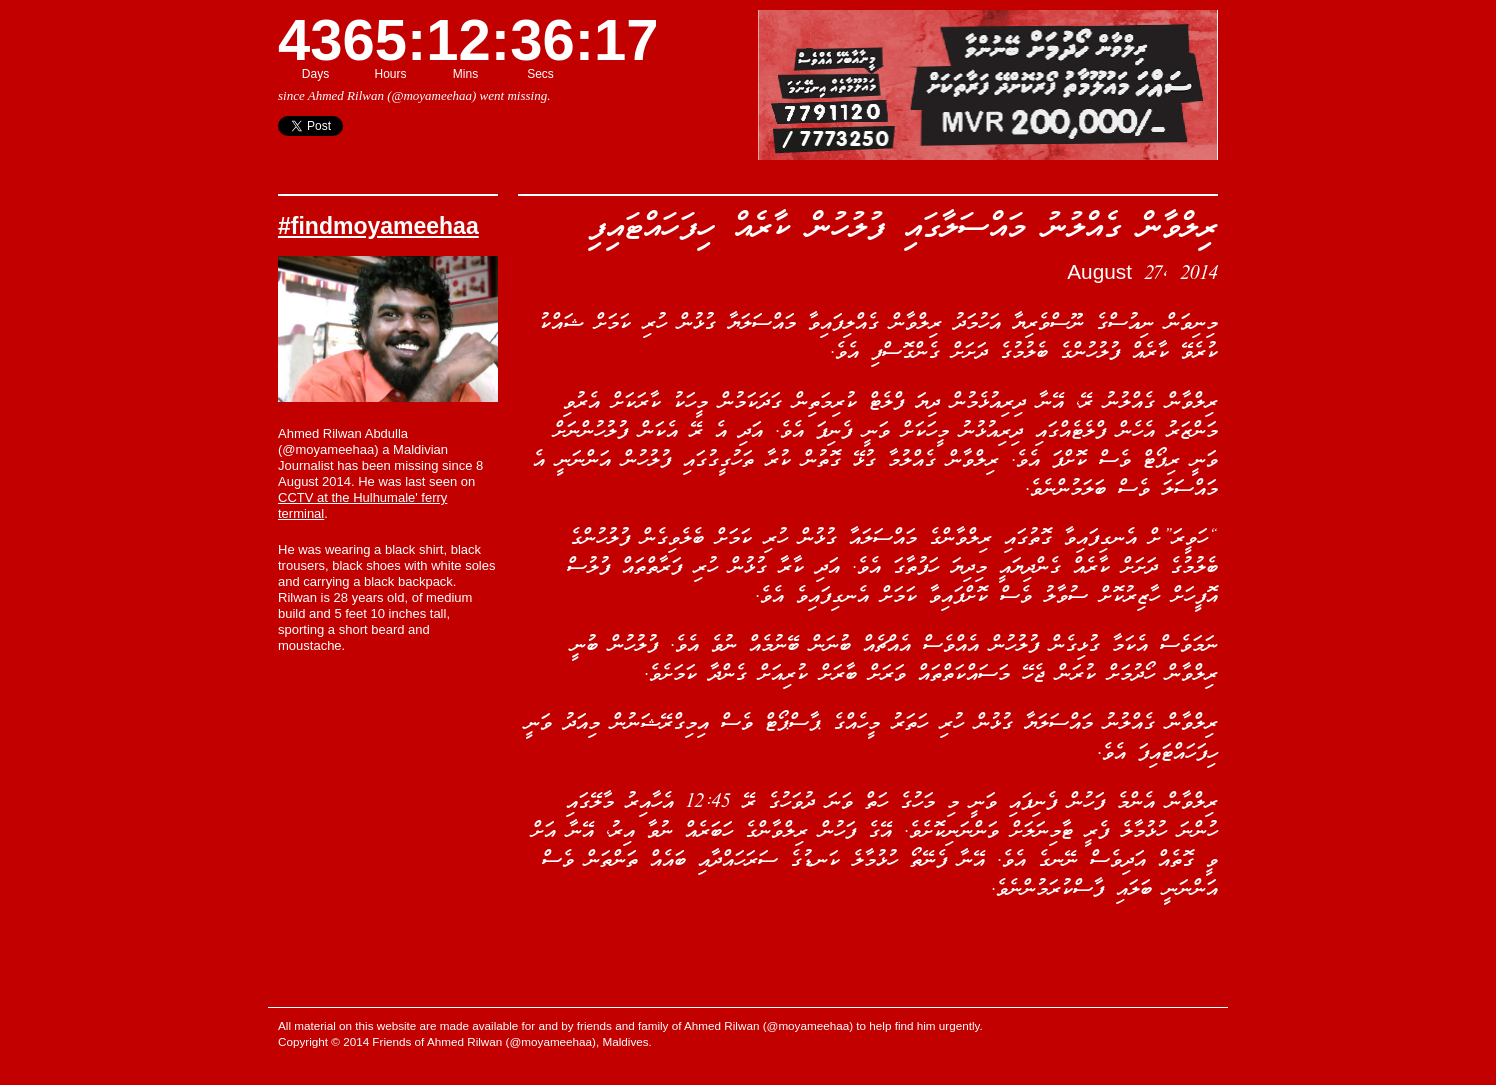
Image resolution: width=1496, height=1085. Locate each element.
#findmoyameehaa (378, 226)
